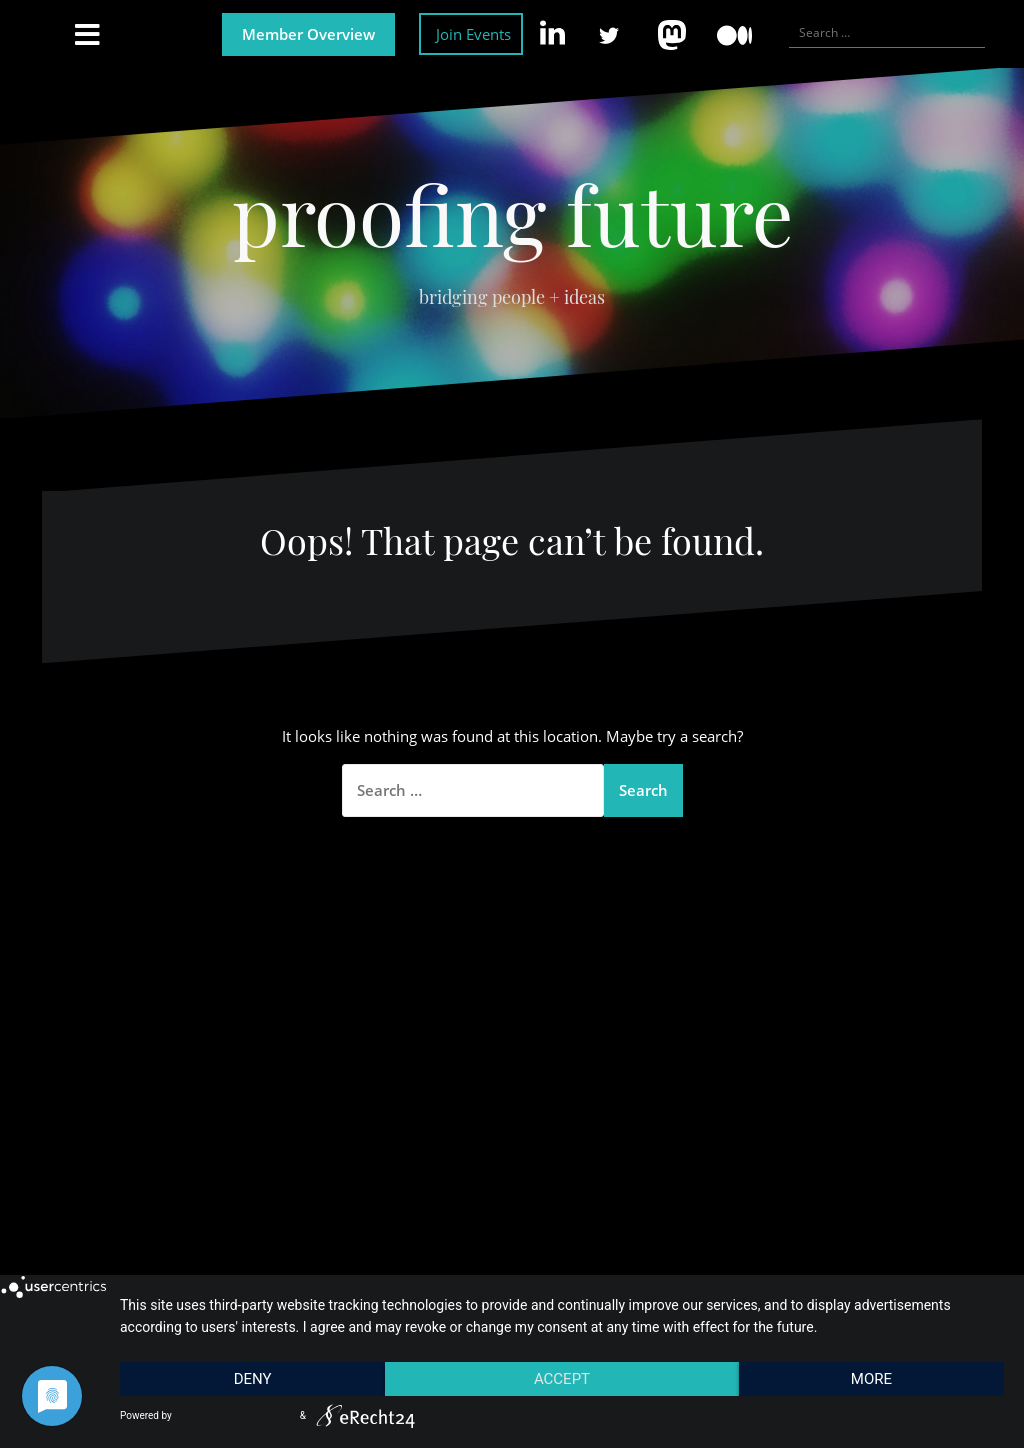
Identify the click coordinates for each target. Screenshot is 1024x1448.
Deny (253, 1379)
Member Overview (308, 34)
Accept (562, 1379)
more (871, 1379)
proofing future (512, 213)
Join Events (473, 34)
